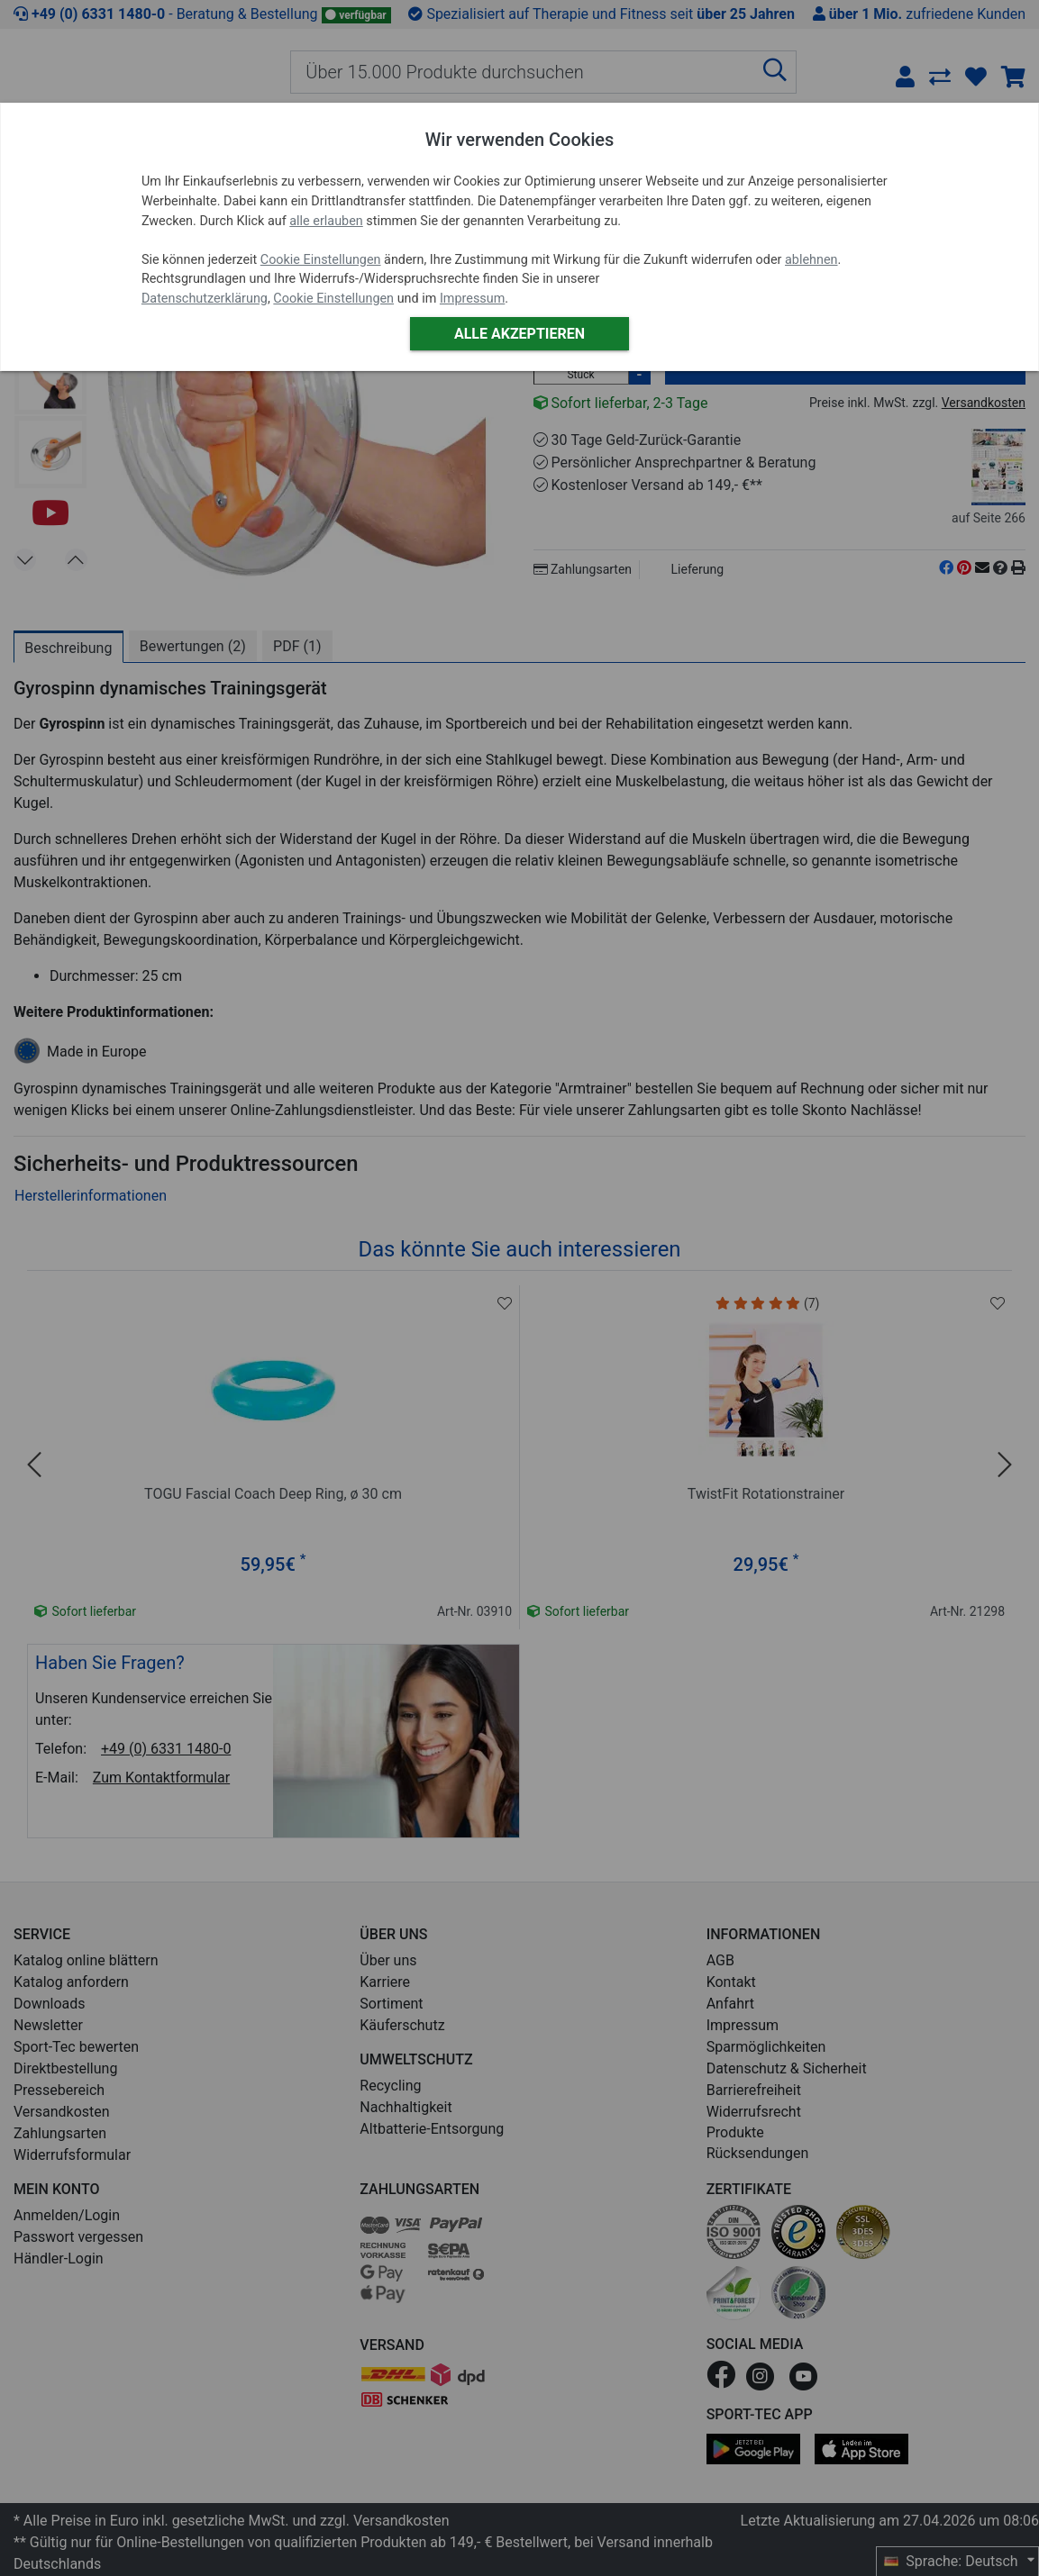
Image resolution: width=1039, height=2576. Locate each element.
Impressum (472, 298)
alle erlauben (325, 221)
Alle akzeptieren (519, 333)
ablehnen (811, 260)
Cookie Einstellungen (320, 260)
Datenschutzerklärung (204, 298)
